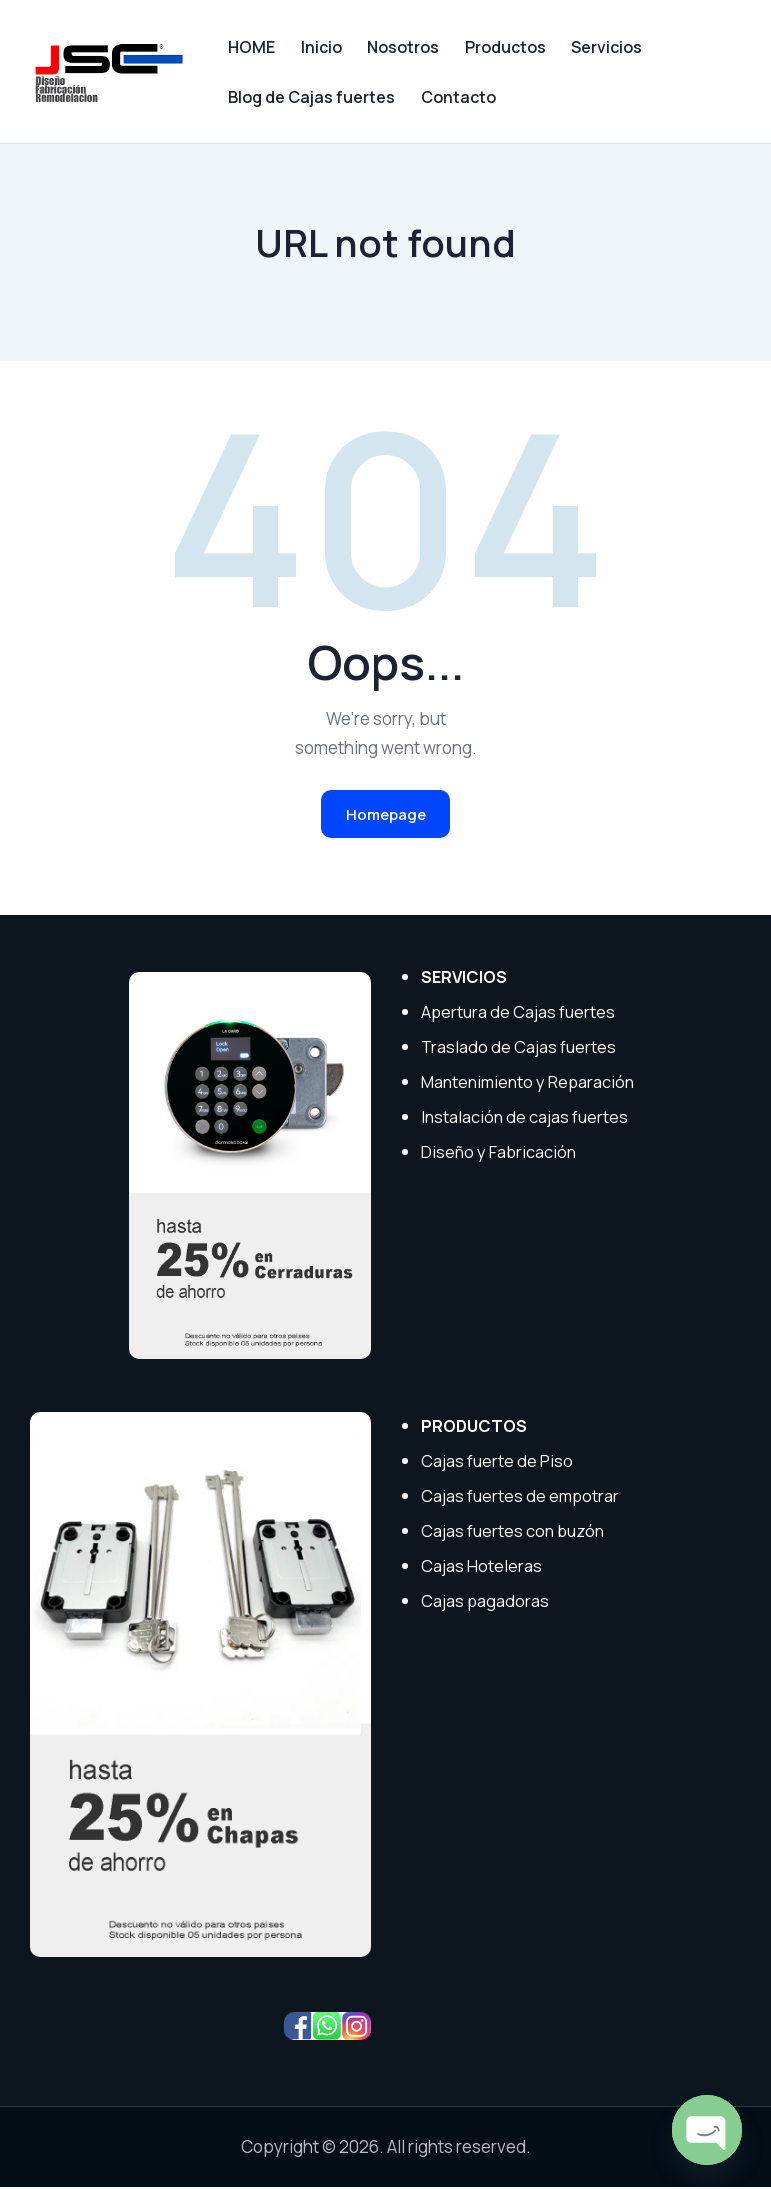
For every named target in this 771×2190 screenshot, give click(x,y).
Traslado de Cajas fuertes (519, 1049)
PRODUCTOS (476, 1428)
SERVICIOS (466, 979)
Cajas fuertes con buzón (515, 1532)
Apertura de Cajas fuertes (519, 1014)
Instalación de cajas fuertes (526, 1119)
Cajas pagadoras (485, 1602)
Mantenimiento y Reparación (531, 1084)
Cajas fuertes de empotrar (521, 1498)
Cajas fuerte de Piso (497, 1463)
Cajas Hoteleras (481, 1567)
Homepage (386, 815)
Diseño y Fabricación (500, 1154)
